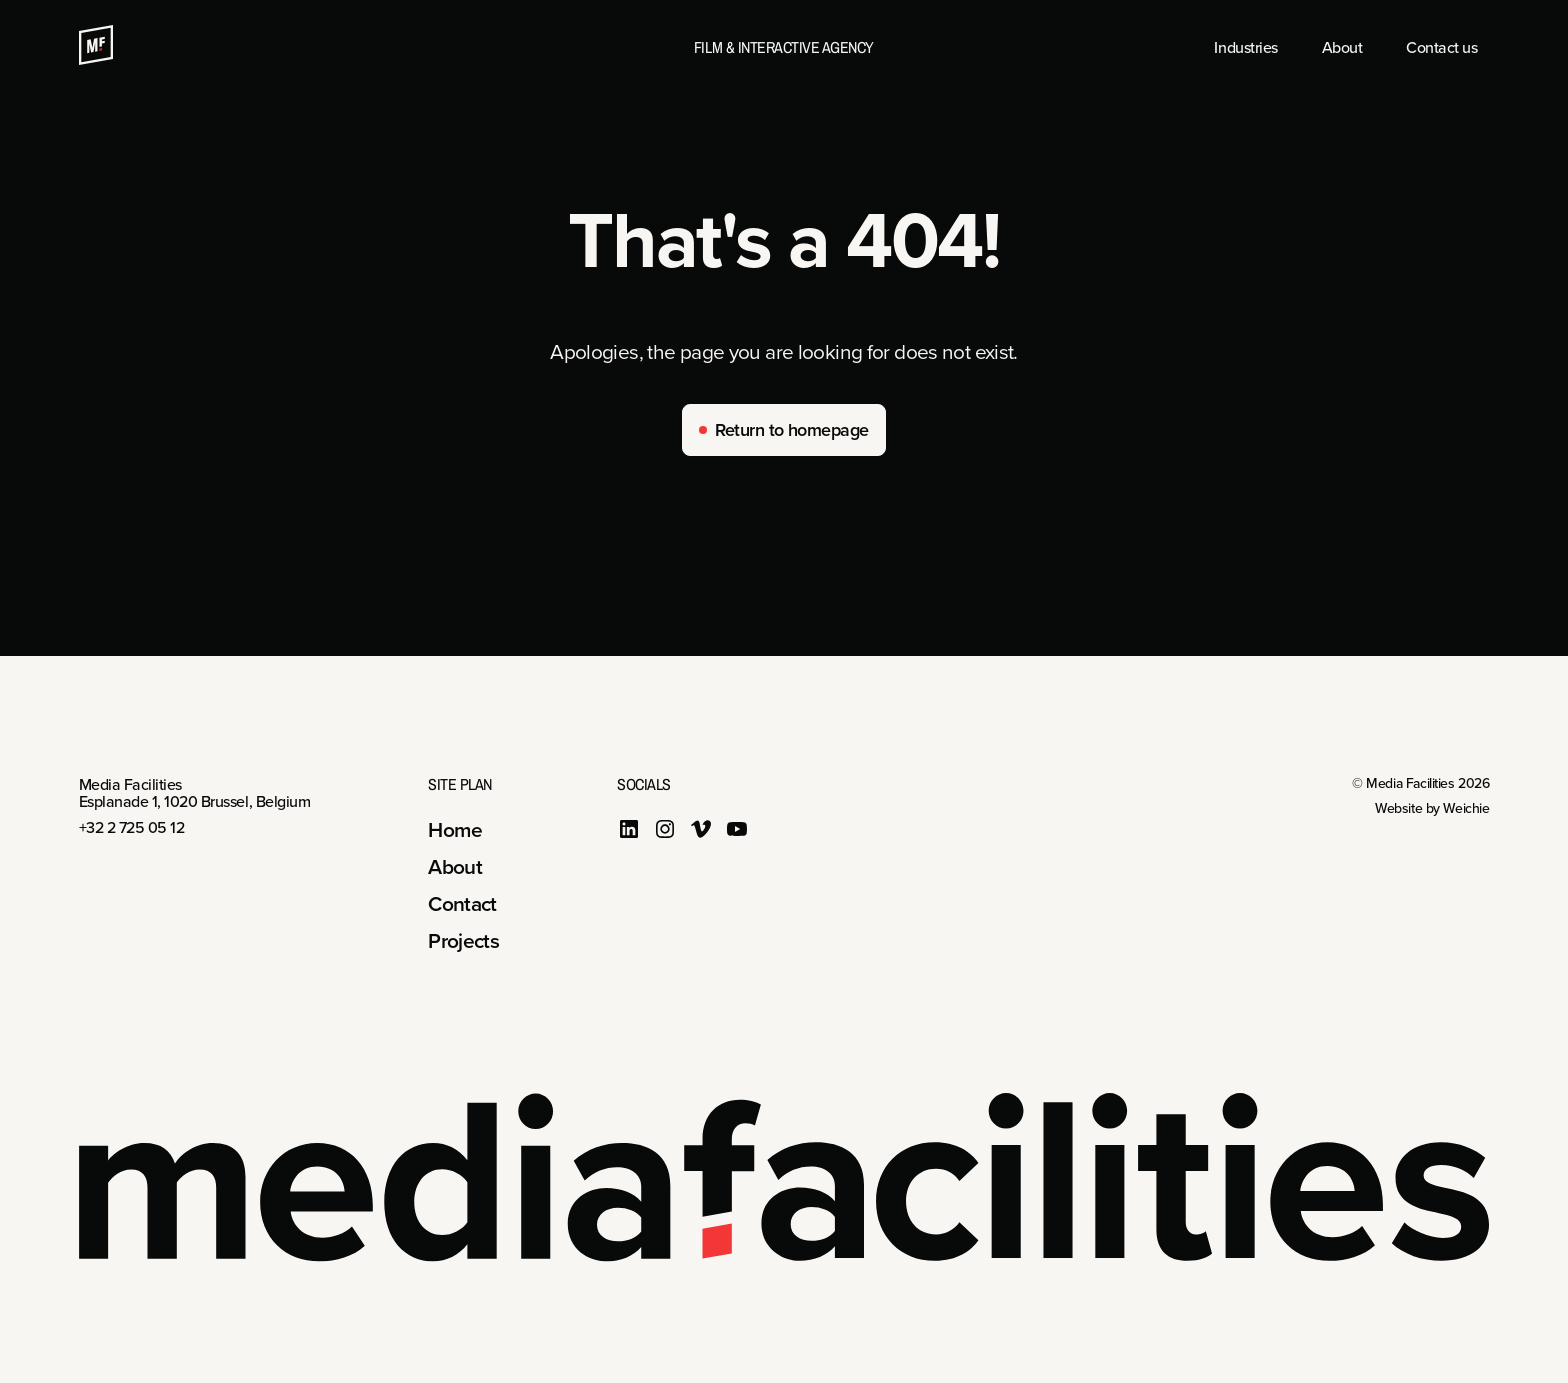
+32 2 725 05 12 (132, 827)
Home (455, 829)
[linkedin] (629, 833)
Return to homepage (791, 429)
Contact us (1441, 47)
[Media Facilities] (96, 57)
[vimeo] (701, 833)
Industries (1245, 47)
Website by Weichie (1432, 808)
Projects (463, 940)
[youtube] (737, 833)
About (1342, 47)
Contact (462, 903)
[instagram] (665, 833)
